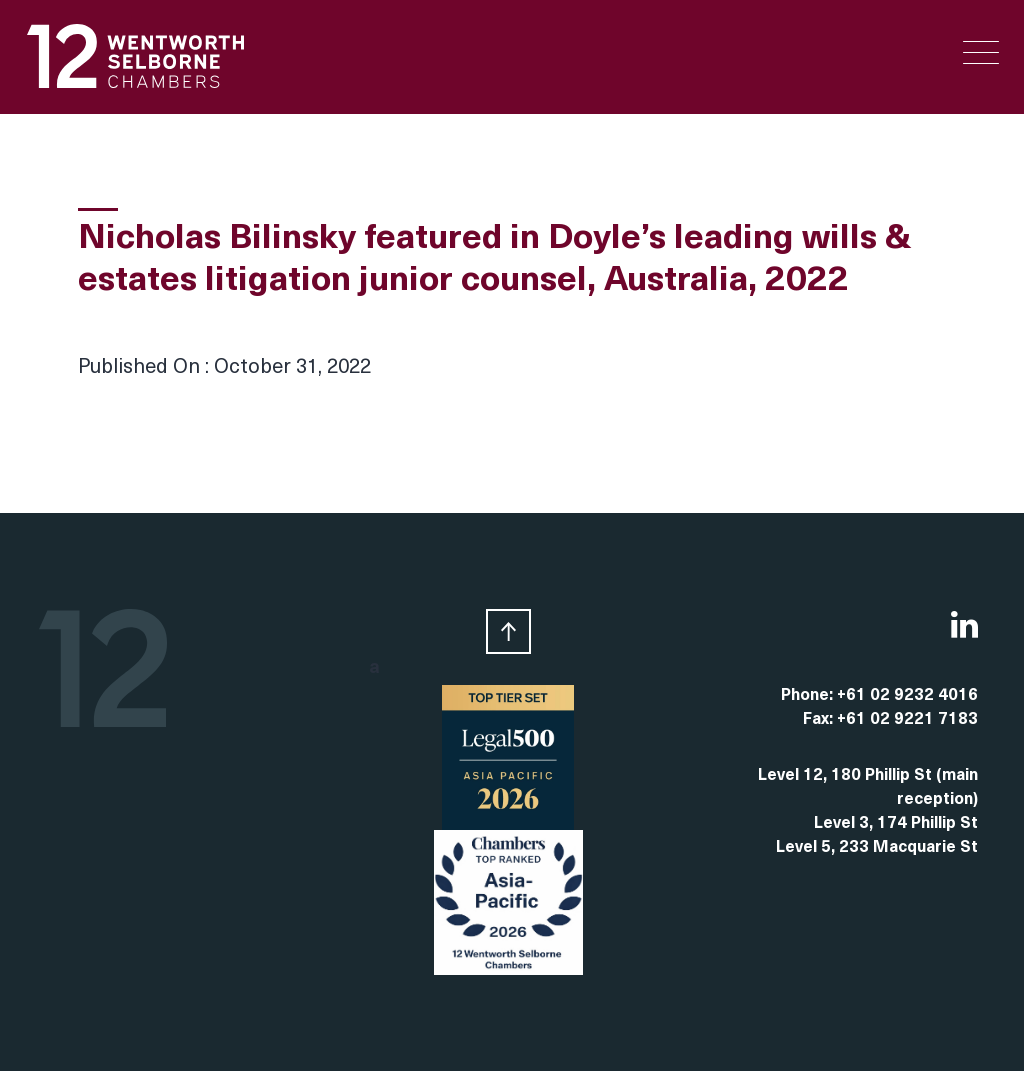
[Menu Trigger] (981, 52)
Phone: (809, 696)
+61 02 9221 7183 (907, 720)
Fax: (820, 720)
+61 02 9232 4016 (907, 696)
